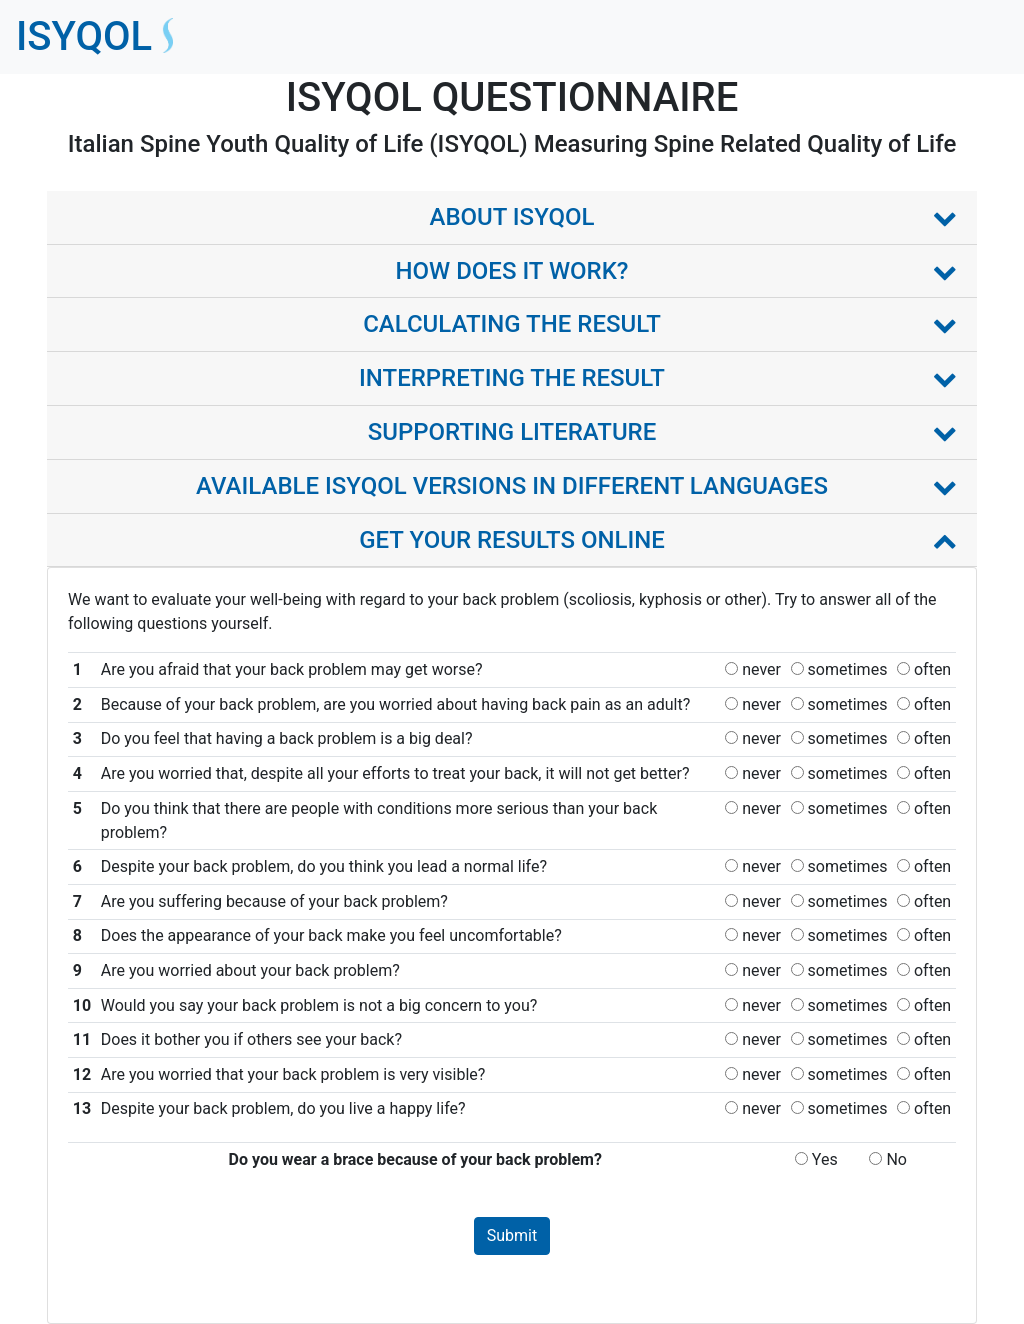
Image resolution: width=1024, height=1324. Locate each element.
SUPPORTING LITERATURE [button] (512, 432)
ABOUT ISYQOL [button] (511, 217)
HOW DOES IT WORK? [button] (511, 271)
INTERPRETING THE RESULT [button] (512, 378)
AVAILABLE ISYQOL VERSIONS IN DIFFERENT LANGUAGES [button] (512, 486)
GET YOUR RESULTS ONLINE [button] (512, 540)
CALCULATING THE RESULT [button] (512, 324)
